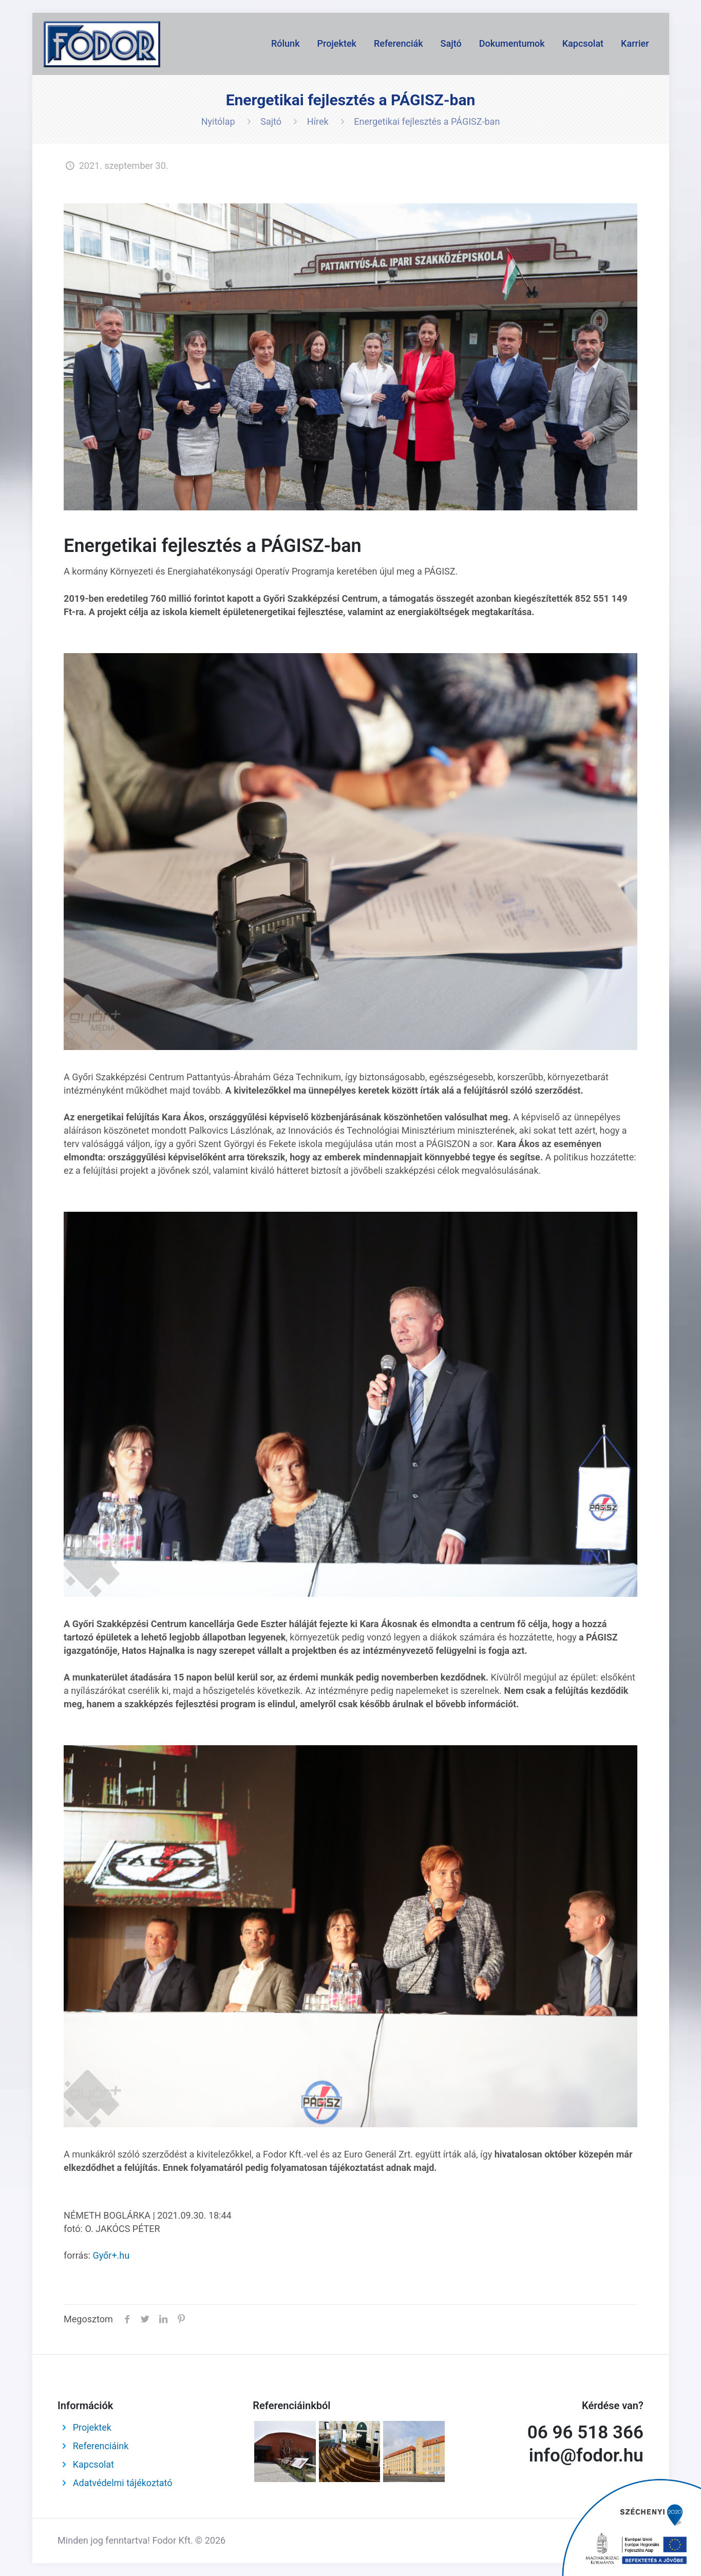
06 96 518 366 (585, 2432)
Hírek (318, 121)
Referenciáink (101, 2445)
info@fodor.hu (586, 2455)
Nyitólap (218, 121)
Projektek (92, 2427)
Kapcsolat (93, 2464)
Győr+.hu (110, 2255)
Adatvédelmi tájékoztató (123, 2482)
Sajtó (270, 121)
